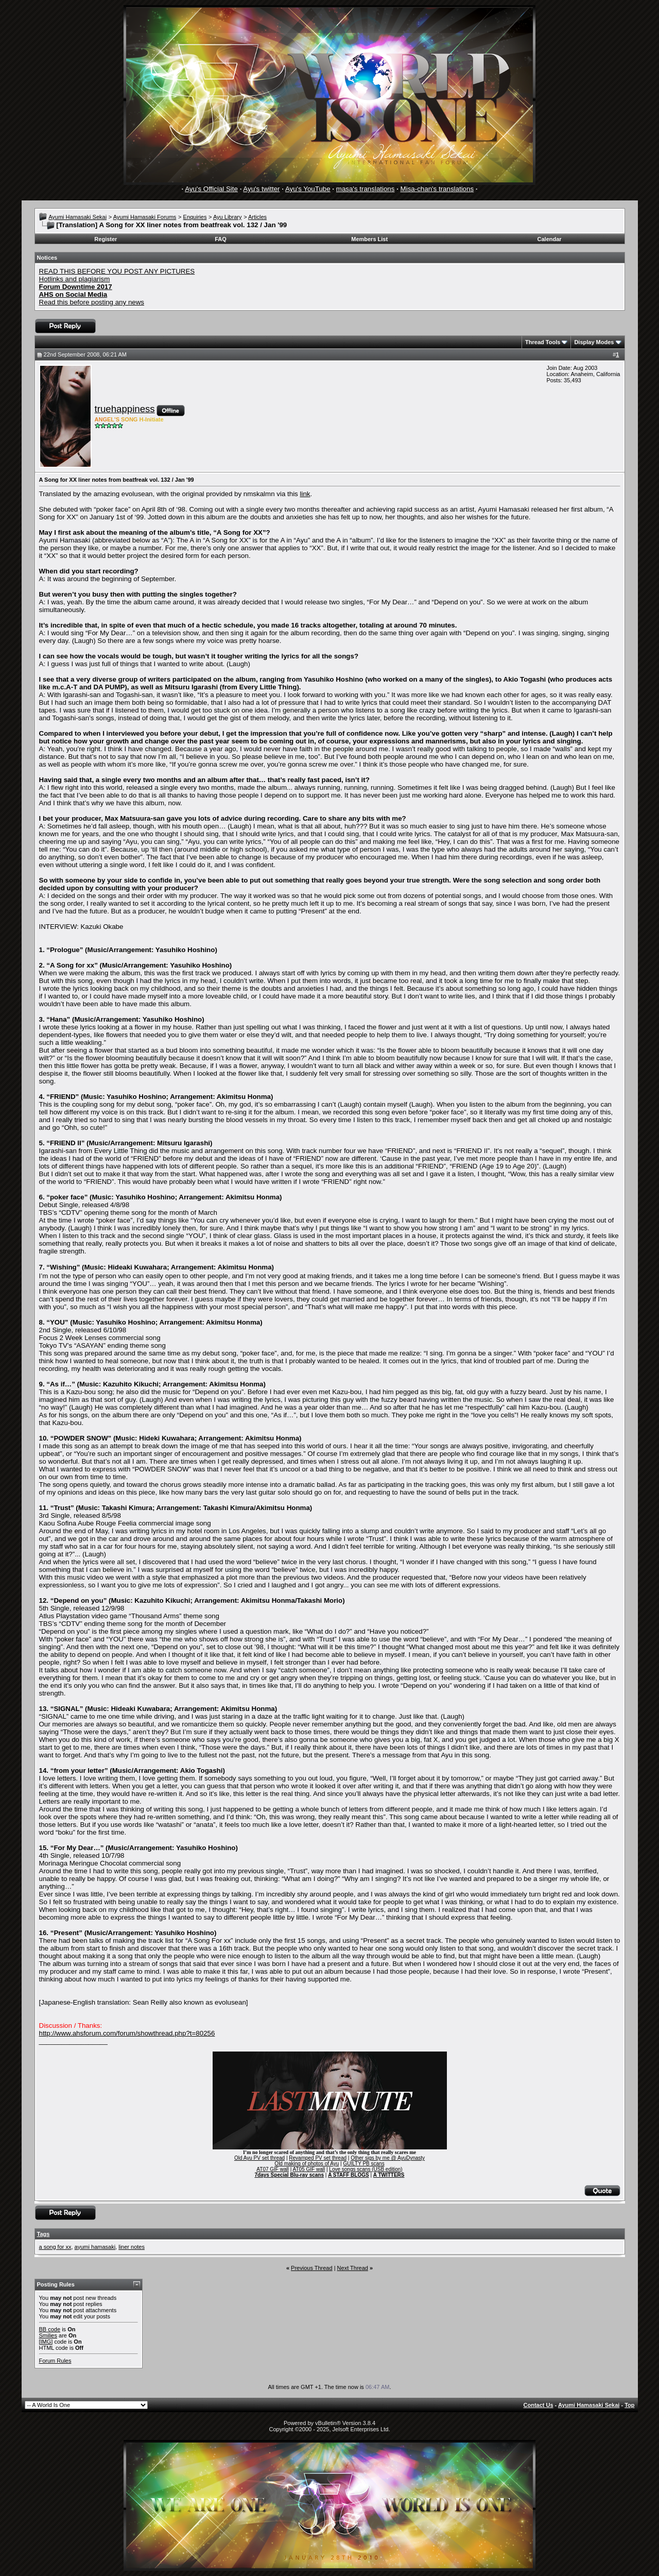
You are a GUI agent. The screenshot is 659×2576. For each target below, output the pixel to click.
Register (105, 239)
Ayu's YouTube (308, 189)
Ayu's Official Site (211, 189)
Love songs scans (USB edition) (365, 2169)
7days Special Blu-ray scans (289, 2175)
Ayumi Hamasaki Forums (145, 217)
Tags (43, 2234)
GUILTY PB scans (363, 2163)
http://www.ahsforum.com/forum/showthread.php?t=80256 (127, 2033)
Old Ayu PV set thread (259, 2158)
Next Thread (352, 2268)
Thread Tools (542, 342)
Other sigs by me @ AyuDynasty (388, 2158)
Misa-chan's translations (437, 189)
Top (629, 2405)
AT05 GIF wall (309, 2169)
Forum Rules (55, 2361)
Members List (369, 239)
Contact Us (538, 2405)
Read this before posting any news (92, 302)
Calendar (549, 239)
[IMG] (46, 2341)
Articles (257, 217)
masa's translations (365, 189)
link (305, 494)
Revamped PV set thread (317, 2158)
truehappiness (125, 408)
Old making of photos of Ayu (306, 2163)
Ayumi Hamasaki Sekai (77, 217)
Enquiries (195, 217)
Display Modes (594, 342)
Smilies (48, 2335)
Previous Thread (312, 2268)
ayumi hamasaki (95, 2247)
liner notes (131, 2247)
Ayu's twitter (261, 189)
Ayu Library (227, 217)
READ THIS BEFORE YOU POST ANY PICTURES (117, 271)
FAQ (221, 239)
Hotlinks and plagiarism (74, 279)
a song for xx (55, 2247)
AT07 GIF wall (272, 2169)
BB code (50, 2329)
